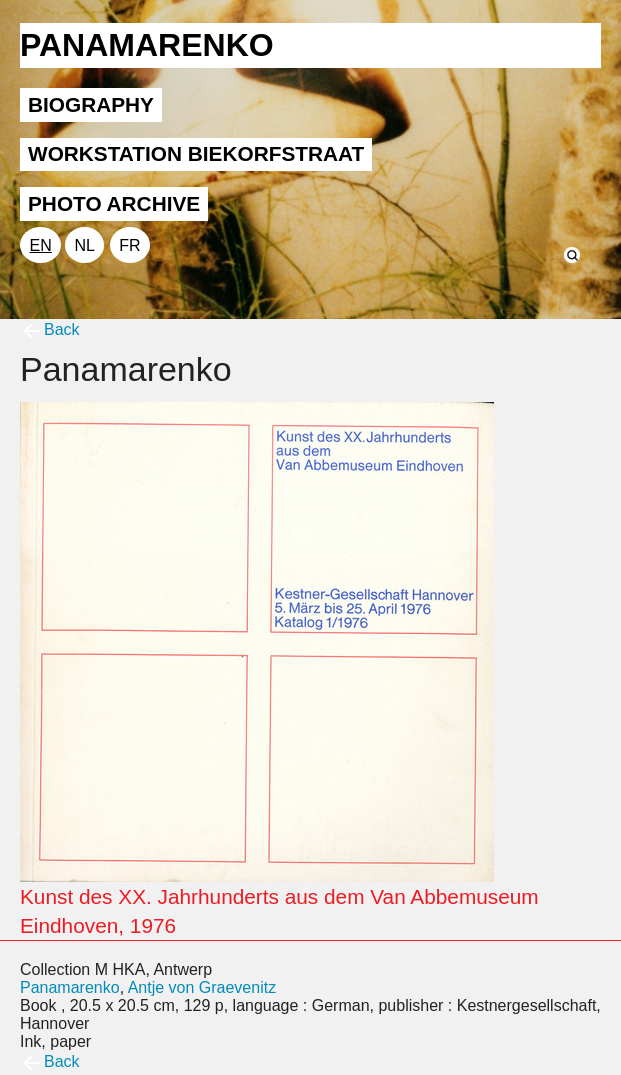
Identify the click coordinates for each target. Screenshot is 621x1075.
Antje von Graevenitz (202, 987)
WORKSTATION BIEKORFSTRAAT (196, 153)
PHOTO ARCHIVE (114, 203)
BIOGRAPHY (91, 104)
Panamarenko (70, 987)
